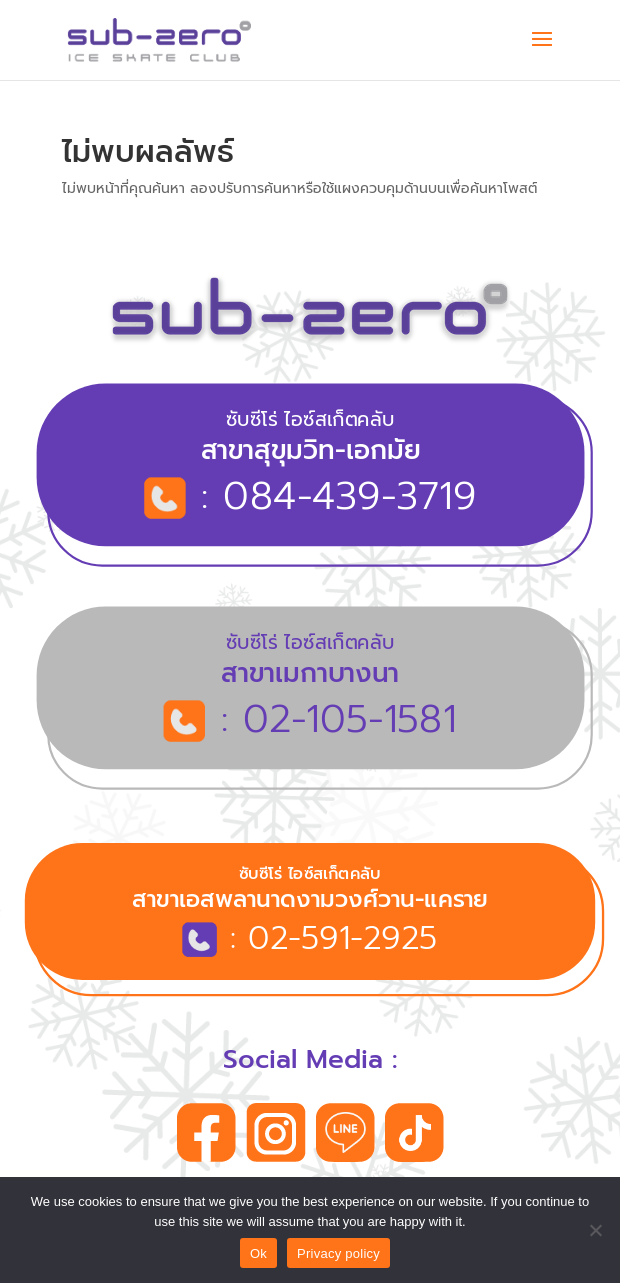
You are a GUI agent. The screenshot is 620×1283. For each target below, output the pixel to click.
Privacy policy (338, 1253)
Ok (258, 1253)
